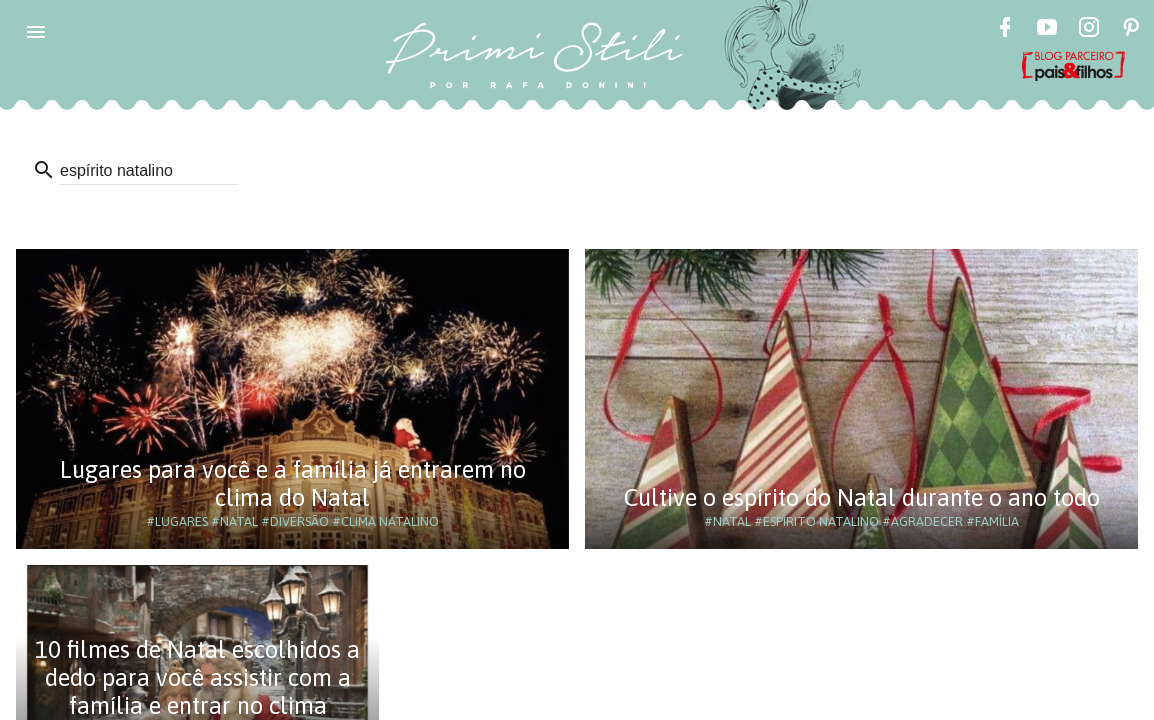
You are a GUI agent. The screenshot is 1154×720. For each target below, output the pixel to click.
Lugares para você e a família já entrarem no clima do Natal (293, 483)
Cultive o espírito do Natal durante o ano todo (862, 497)
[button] (36, 32)
